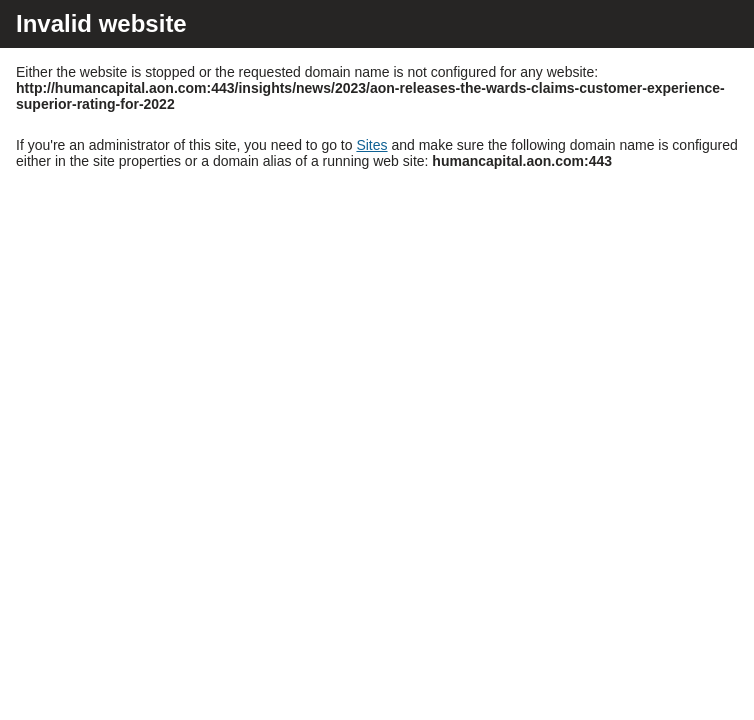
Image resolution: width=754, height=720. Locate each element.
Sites (371, 145)
